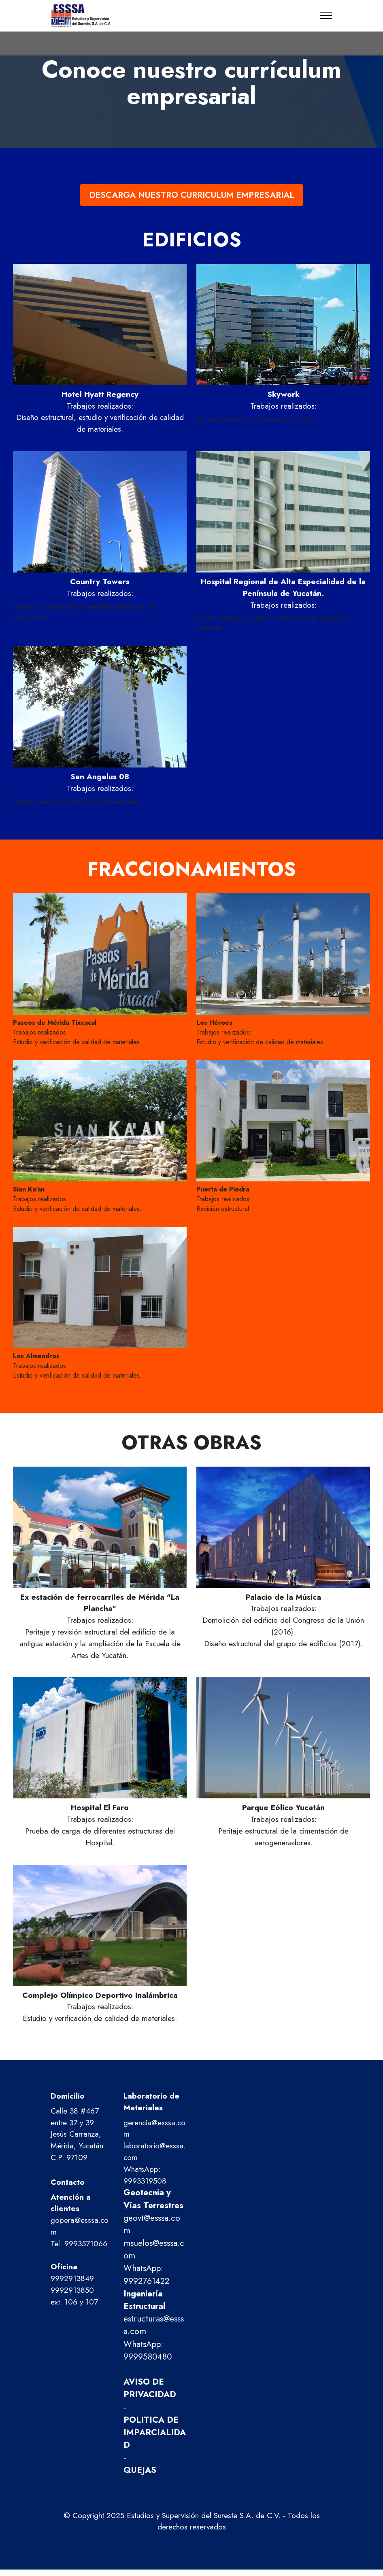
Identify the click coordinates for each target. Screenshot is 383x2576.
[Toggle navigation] (326, 15)
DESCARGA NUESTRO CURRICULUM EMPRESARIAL (191, 195)
